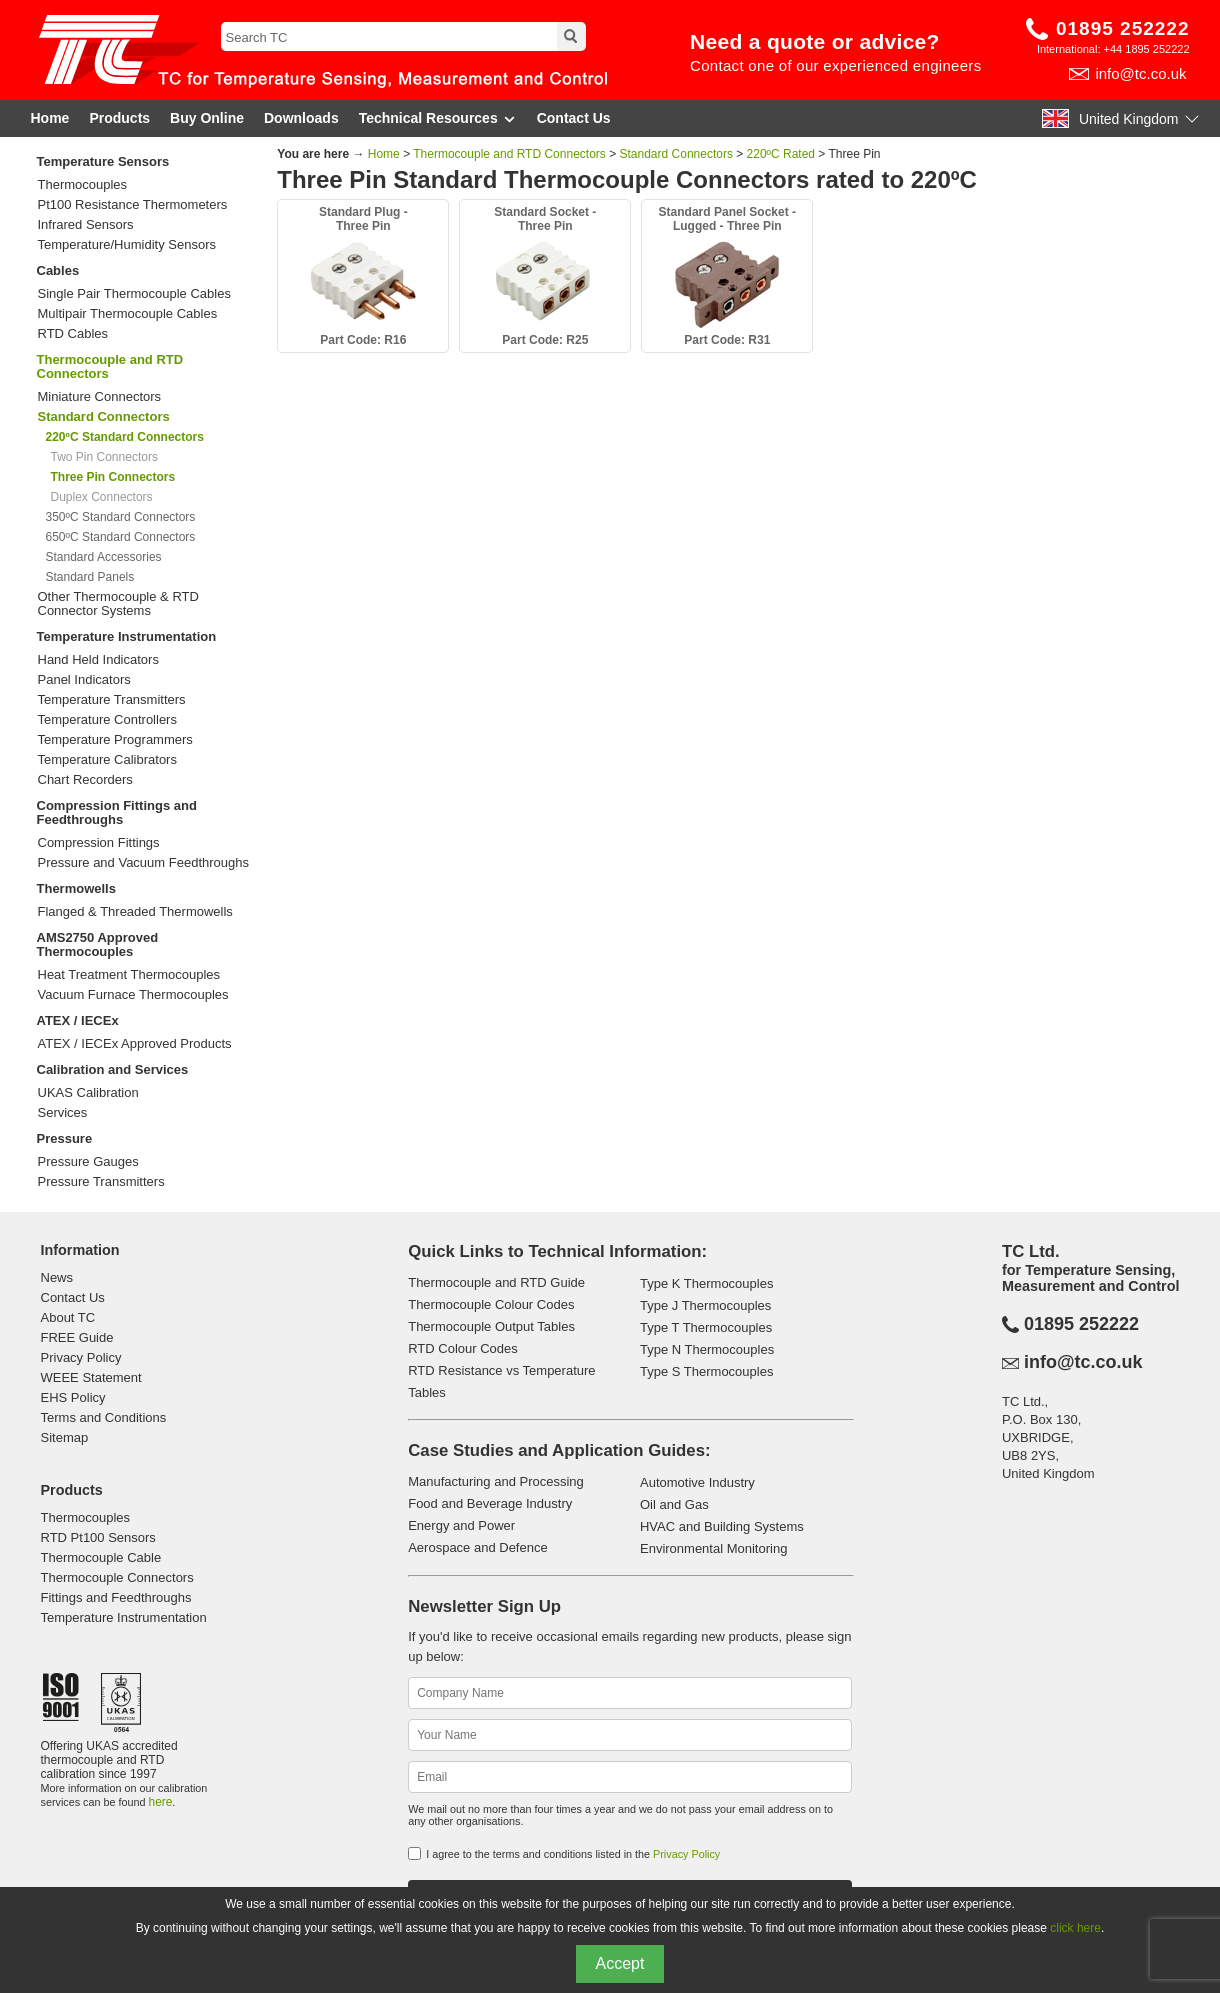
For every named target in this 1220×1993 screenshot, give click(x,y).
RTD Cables (73, 334)
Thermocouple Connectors (117, 1577)
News (57, 1277)
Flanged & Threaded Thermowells (135, 912)
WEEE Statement (91, 1377)
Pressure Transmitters (101, 1182)
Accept (620, 1963)
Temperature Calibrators (107, 760)
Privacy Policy (81, 1357)
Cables (58, 270)
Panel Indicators (84, 680)
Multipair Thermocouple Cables (128, 314)
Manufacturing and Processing (496, 1481)
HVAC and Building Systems (722, 1526)
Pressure (65, 1138)
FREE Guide (77, 1337)
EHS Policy (73, 1397)
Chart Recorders (85, 780)
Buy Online (207, 118)
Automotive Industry (697, 1482)
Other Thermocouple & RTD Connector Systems (118, 604)
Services (63, 1113)
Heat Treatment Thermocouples (129, 975)
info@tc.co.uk (1140, 73)
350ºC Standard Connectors (121, 517)
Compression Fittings (99, 843)
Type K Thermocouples (706, 1283)
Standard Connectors (676, 154)
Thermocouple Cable (101, 1557)
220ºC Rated (781, 154)
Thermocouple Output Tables (491, 1326)
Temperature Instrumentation (127, 636)
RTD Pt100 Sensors (98, 1537)
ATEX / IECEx (78, 1020)
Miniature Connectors (100, 397)
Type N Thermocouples (707, 1349)
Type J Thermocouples (705, 1305)
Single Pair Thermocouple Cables (134, 294)
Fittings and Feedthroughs (116, 1597)
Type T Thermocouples (706, 1327)
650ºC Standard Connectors (121, 537)
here (161, 1802)
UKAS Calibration (88, 1093)
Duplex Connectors (102, 497)
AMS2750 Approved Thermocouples (98, 944)
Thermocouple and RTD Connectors (110, 366)
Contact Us (574, 118)
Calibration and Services (113, 1069)
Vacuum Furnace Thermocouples (133, 995)
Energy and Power (461, 1525)
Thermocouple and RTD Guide (496, 1282)
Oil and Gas (674, 1504)
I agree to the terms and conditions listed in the (573, 1854)
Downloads (301, 118)
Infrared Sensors (86, 225)
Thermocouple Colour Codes (491, 1304)
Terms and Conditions (104, 1417)
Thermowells (76, 888)
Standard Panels (90, 577)
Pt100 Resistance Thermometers (133, 205)
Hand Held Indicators (98, 660)
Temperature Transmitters (112, 700)
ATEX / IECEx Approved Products (135, 1044)
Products (119, 118)
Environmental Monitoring (713, 1548)
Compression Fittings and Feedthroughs (117, 812)
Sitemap (65, 1437)
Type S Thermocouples (706, 1371)
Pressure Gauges (88, 1162)
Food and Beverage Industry (490, 1503)
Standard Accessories (104, 557)
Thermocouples (83, 185)
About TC (68, 1317)
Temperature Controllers (107, 720)
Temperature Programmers (115, 740)
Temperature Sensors (103, 161)
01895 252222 (1123, 28)
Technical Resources (438, 118)
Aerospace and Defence (477, 1547)
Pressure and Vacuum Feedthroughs (144, 863)
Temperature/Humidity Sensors (127, 245)
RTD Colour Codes (463, 1348)
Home (50, 118)
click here (1075, 1928)
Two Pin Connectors (104, 457)
